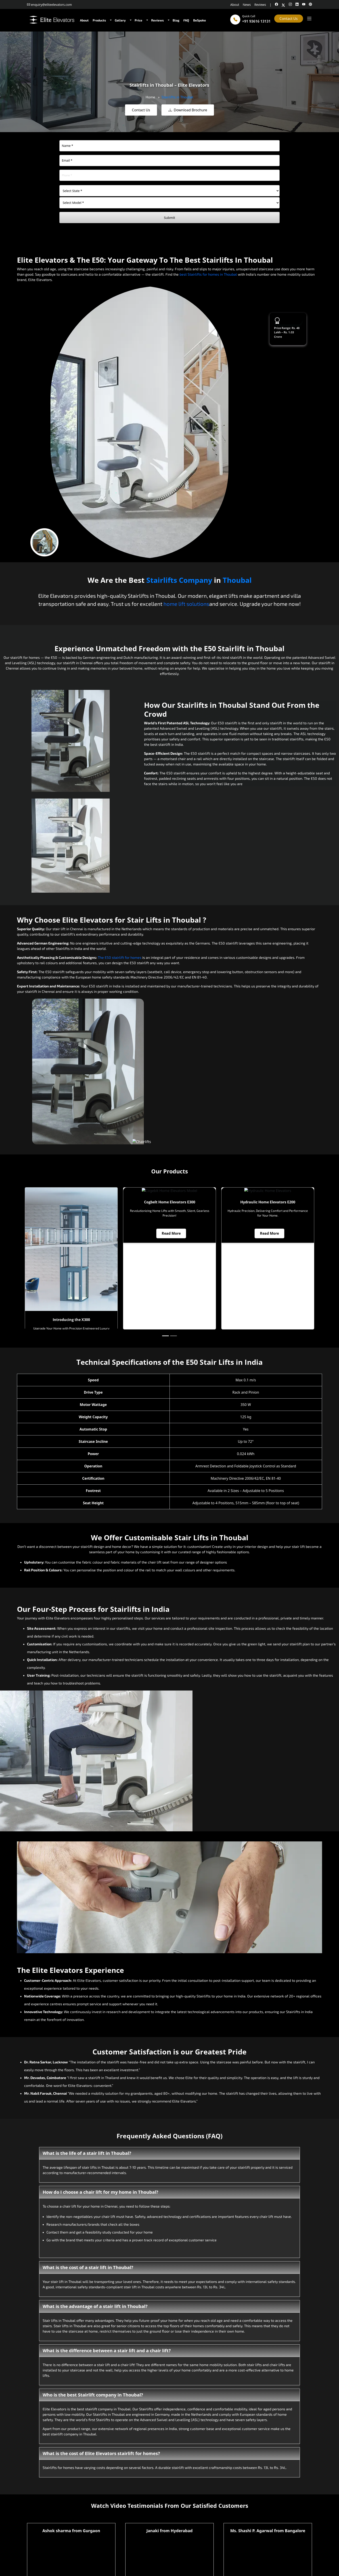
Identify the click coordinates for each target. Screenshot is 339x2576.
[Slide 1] (165, 1335)
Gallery (120, 20)
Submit (169, 217)
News (247, 4)
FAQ (186, 20)
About (234, 4)
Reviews (260, 4)
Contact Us (289, 18)
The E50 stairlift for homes (119, 957)
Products (99, 20)
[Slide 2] (173, 1335)
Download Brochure (187, 110)
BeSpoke (199, 20)
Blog (176, 20)
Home (150, 97)
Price (138, 20)
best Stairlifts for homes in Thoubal (208, 274)
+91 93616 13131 (256, 21)
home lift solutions (186, 603)
